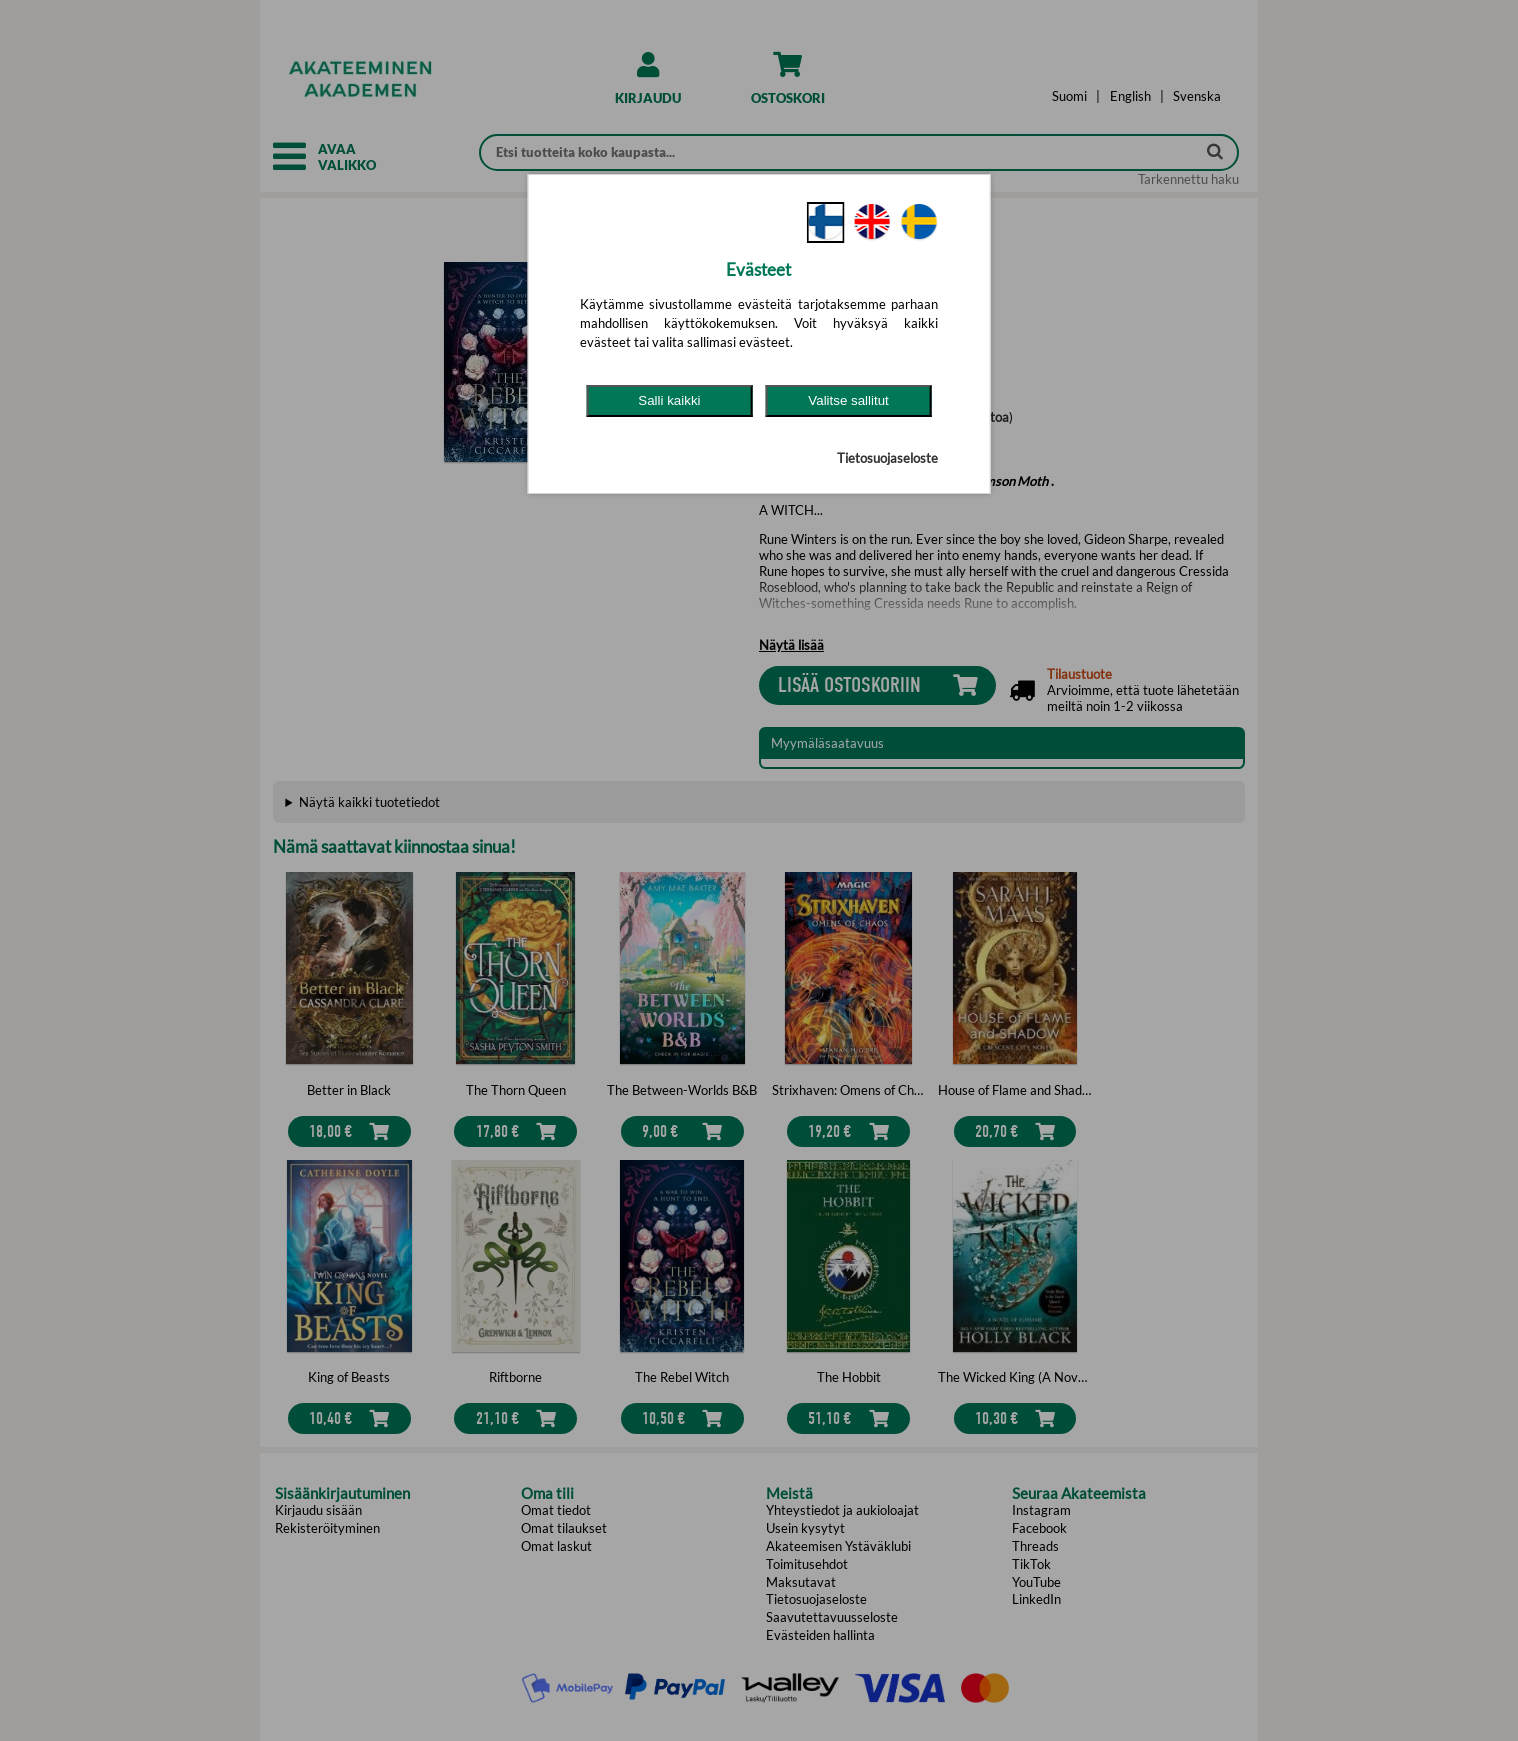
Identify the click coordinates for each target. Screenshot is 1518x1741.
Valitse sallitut (848, 400)
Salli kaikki (669, 400)
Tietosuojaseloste (887, 458)
